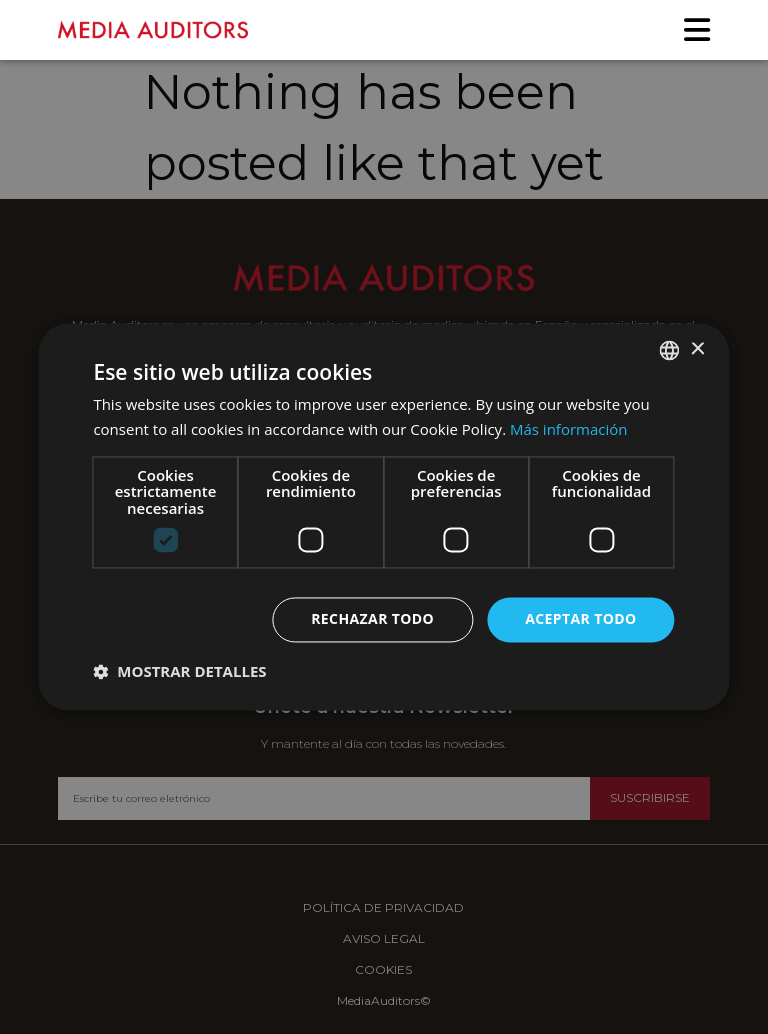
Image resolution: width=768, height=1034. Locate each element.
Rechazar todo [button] (372, 619)
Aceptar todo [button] (580, 619)
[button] (179, 672)
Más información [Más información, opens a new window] (568, 430)
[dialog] (384, 517)
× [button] (697, 349)
